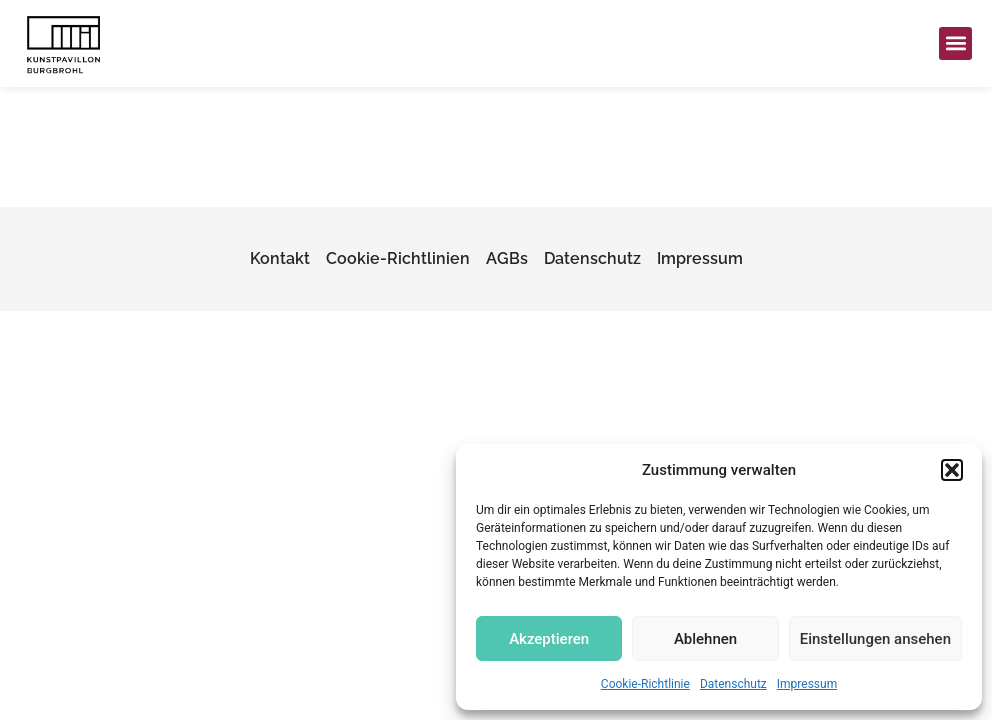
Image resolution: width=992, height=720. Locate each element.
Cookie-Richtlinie (645, 684)
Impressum (807, 684)
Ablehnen (705, 639)
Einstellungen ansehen (875, 639)
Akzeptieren (549, 639)
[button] (952, 470)
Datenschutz (733, 684)
